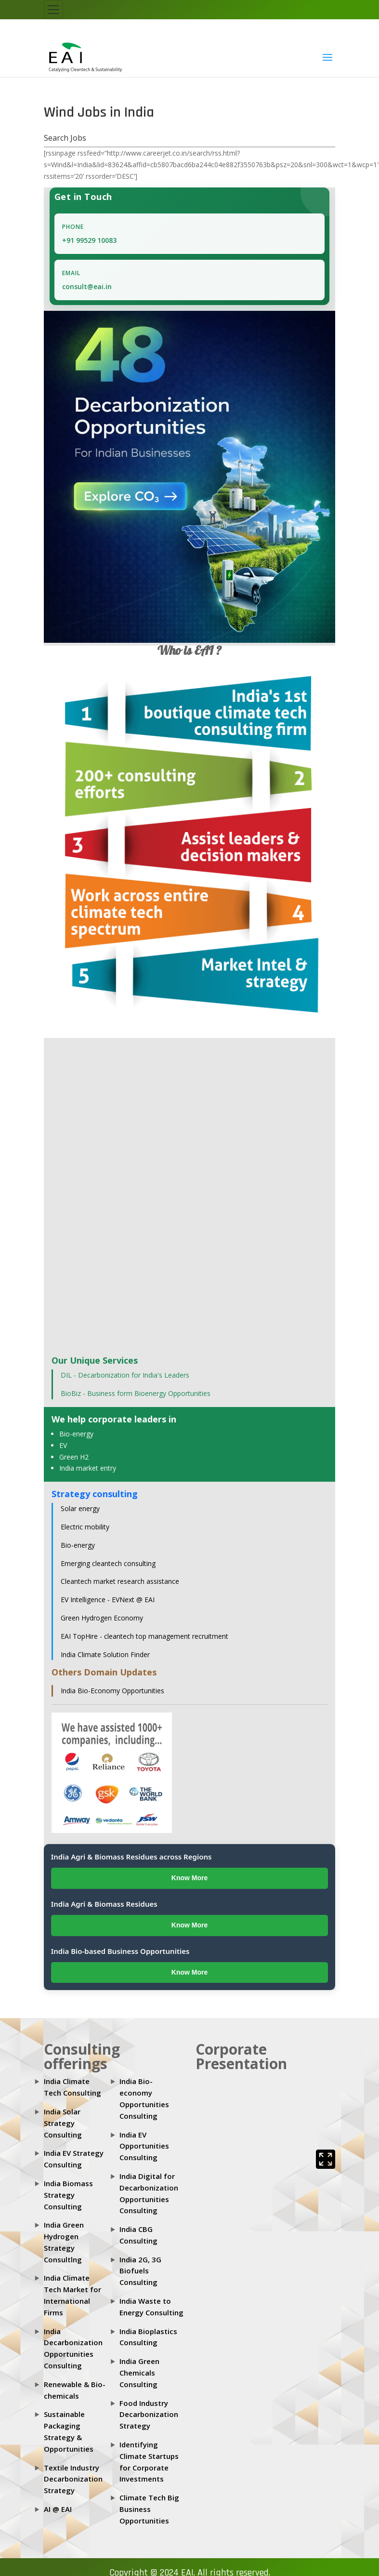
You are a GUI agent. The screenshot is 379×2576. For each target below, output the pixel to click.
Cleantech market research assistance (120, 1581)
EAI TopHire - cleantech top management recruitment (144, 1636)
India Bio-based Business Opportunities (120, 1951)
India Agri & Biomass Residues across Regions (131, 1856)
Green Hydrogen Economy (102, 1617)
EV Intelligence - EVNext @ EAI (108, 1599)
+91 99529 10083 (89, 240)
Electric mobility (85, 1526)
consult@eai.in (87, 286)
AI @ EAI (58, 2509)
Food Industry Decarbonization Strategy (148, 2414)
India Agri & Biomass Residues (104, 1904)
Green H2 (74, 1456)
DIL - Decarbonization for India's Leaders (125, 1375)
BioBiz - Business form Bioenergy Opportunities (135, 1393)
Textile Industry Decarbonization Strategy (73, 2479)
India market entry (87, 1468)
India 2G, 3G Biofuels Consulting (140, 2271)
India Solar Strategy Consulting (63, 2123)
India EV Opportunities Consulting (144, 2146)
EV (63, 1445)
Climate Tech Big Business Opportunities (149, 2509)
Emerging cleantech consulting (108, 1563)
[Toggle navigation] (53, 9)
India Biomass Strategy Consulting (68, 2194)
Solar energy (80, 1508)
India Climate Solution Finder (105, 1654)
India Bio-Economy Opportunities (112, 1690)
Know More (189, 1878)
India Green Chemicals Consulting (139, 2372)
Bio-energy (76, 1433)
